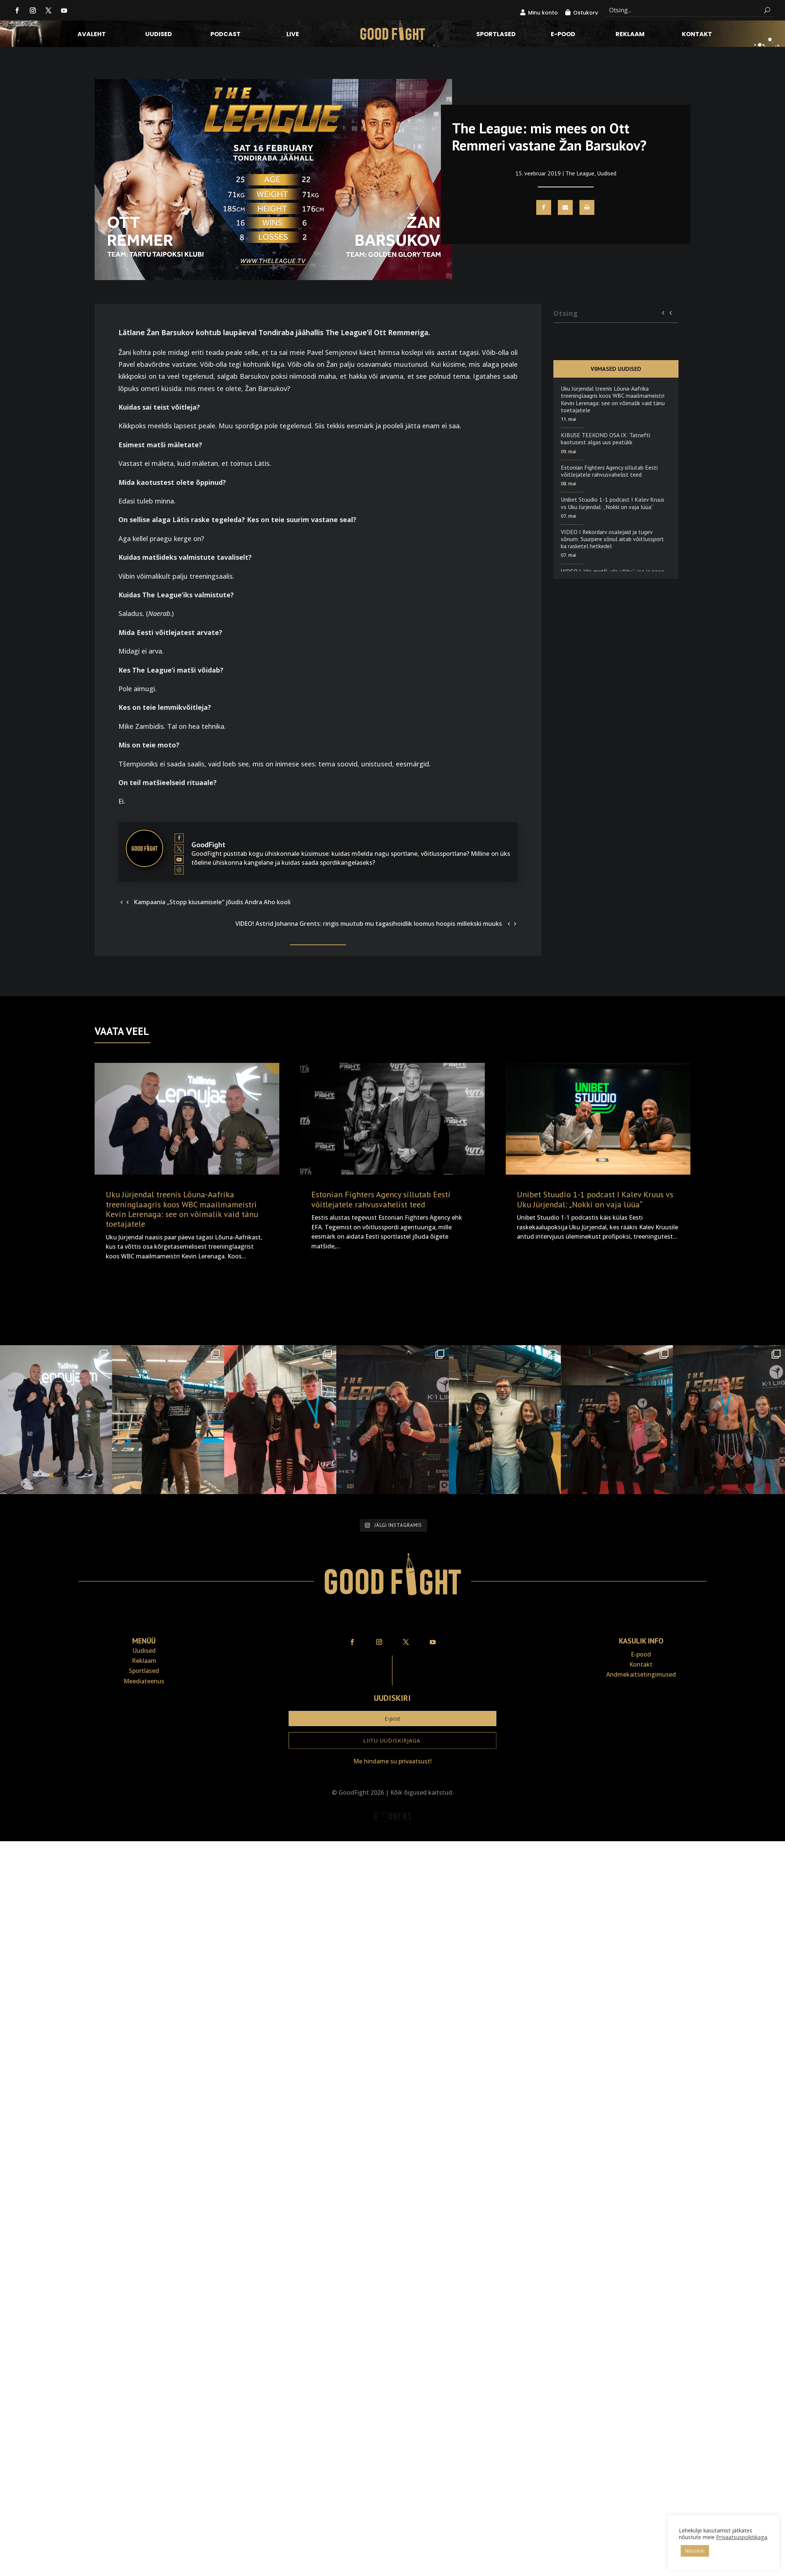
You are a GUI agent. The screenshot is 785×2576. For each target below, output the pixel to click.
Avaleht (91, 35)
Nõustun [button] (695, 2550)
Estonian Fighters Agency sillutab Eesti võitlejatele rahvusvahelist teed (609, 471)
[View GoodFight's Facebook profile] (179, 837)
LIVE (292, 35)
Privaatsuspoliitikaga (741, 2537)
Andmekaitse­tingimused (641, 1584)
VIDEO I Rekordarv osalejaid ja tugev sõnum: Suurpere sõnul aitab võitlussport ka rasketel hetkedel (612, 539)
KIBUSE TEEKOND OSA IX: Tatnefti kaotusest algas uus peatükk (605, 438)
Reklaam (630, 35)
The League (579, 173)
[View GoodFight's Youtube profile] (179, 859)
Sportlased (496, 35)
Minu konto (543, 12)
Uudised (158, 35)
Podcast (225, 35)
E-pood (563, 35)
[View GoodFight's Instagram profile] (179, 869)
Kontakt (697, 35)
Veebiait (392, 1746)
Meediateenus (144, 1591)
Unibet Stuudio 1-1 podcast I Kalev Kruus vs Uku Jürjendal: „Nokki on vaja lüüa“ (612, 503)
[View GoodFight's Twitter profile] (179, 848)
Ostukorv (585, 12)
